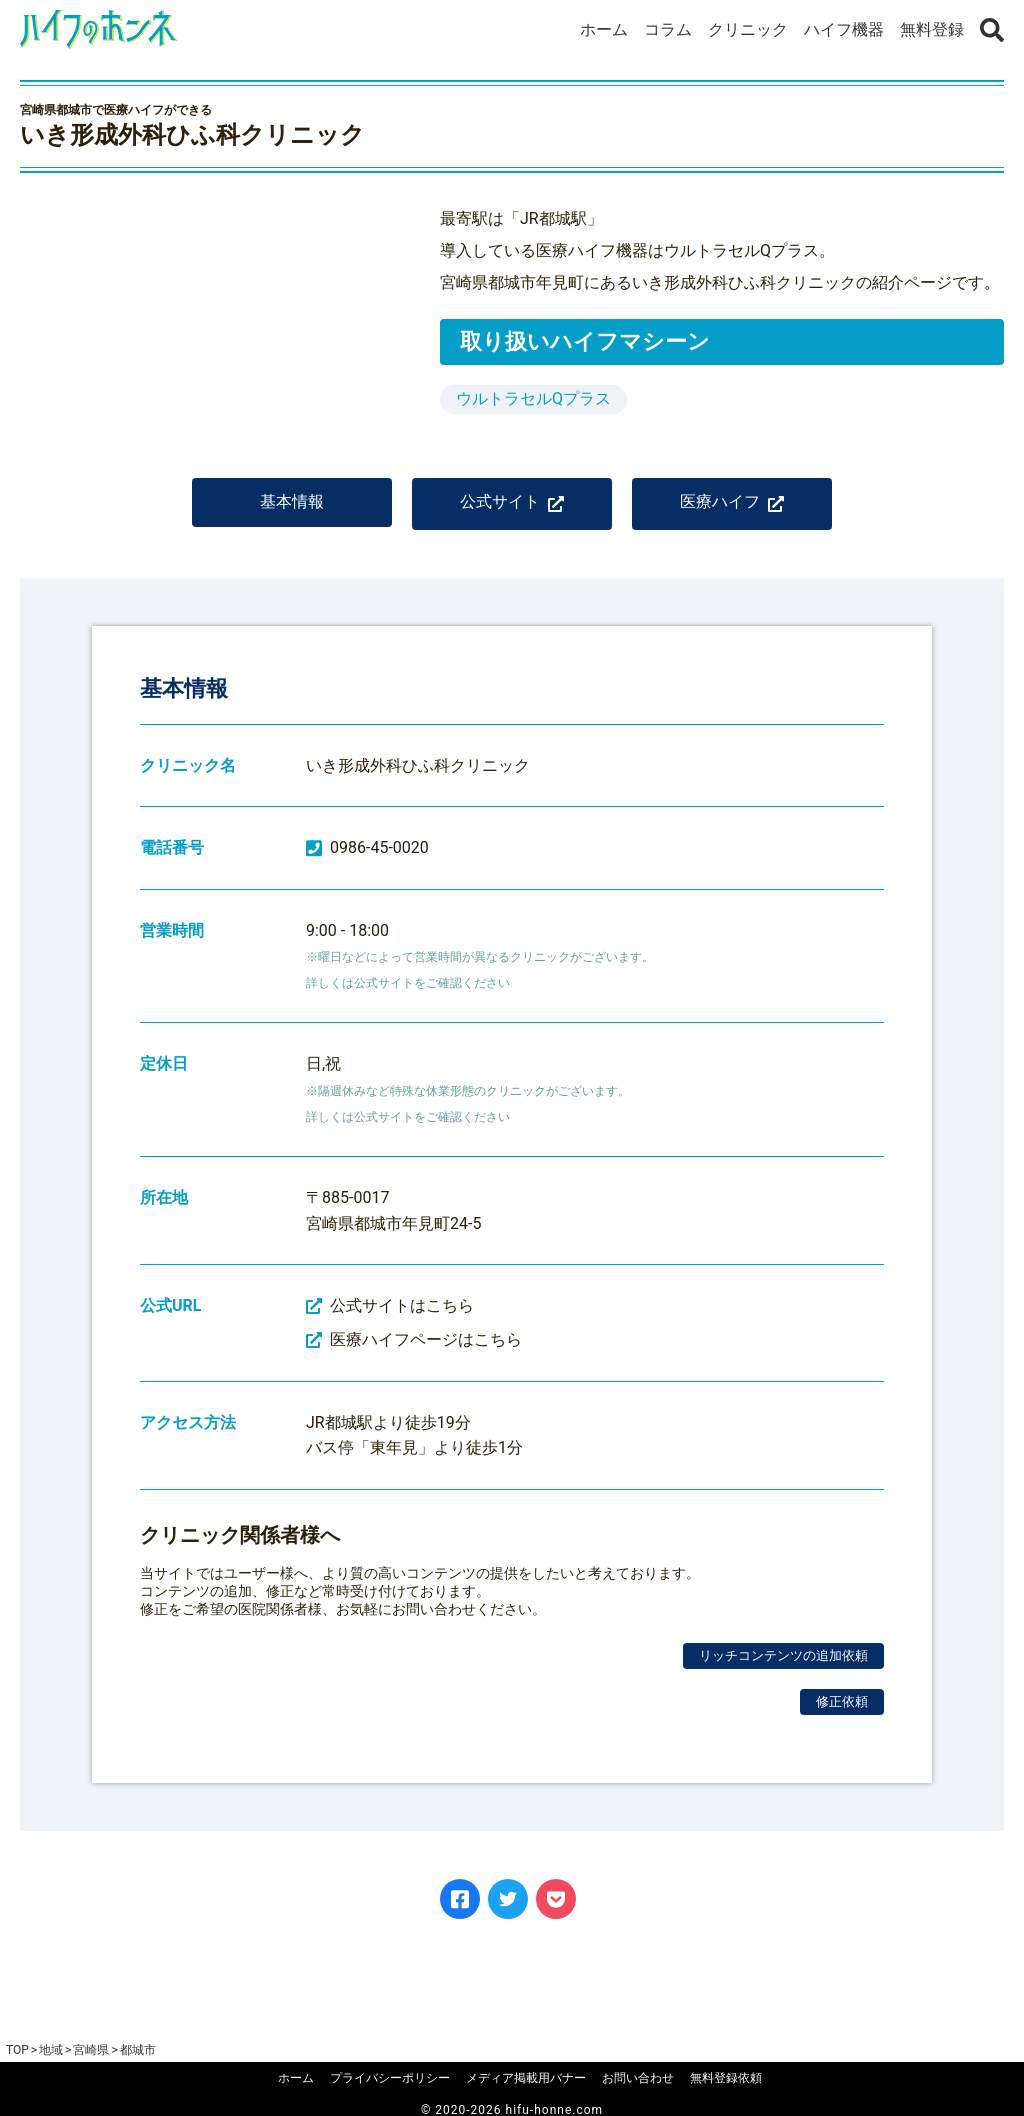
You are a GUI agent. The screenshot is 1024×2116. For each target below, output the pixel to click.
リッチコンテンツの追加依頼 (783, 1669)
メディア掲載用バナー (526, 2078)
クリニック (748, 29)
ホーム (604, 29)
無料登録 (932, 29)
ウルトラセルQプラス (533, 398)
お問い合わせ (638, 2078)
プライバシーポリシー (390, 2078)
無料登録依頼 (726, 2078)
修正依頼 (842, 1715)
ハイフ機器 (844, 29)
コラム (668, 29)
